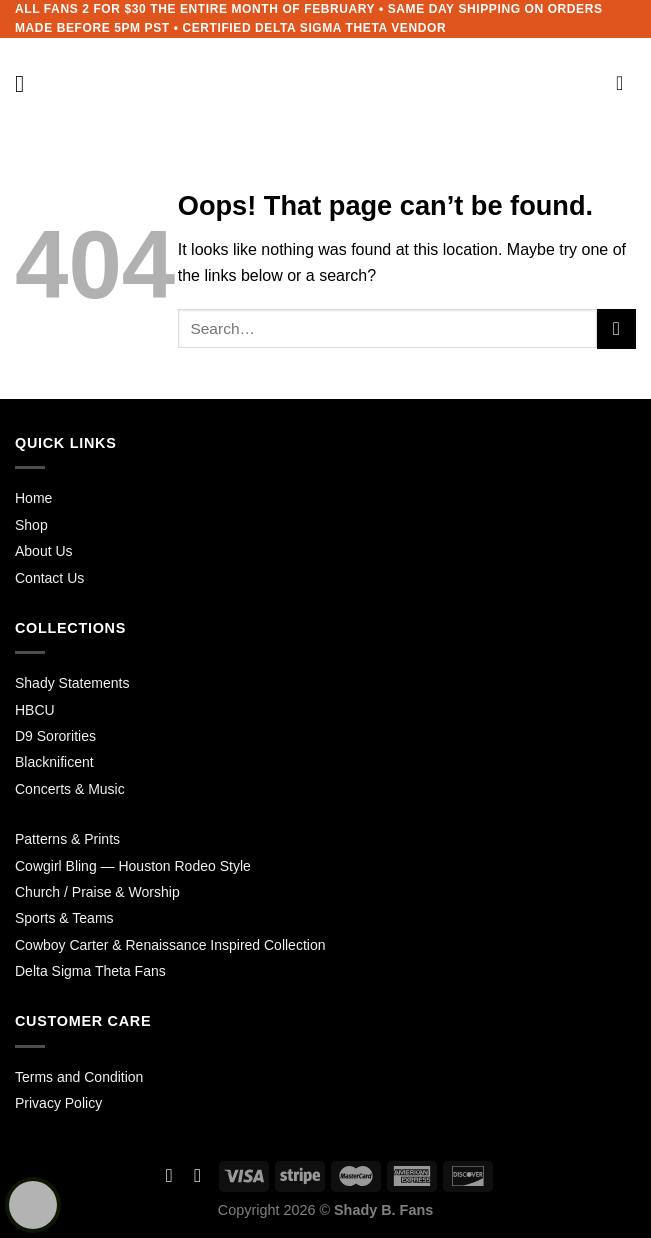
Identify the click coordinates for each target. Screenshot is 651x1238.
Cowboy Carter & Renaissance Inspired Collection (170, 945)
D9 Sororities (55, 736)
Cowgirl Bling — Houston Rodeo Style (133, 866)
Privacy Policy (58, 1103)
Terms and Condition (79, 1077)
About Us (44, 551)
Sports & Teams (64, 918)
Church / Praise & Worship (97, 892)
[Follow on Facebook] (169, 1175)
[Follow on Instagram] (197, 1175)
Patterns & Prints (67, 839)
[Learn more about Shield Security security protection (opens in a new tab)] (33, 1205)
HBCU (35, 710)
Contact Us (49, 578)
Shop (31, 525)
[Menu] (27, 83)
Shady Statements (72, 683)
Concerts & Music (70, 789)
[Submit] (616, 328)
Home (33, 498)
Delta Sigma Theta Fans (90, 971)
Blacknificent (54, 762)
